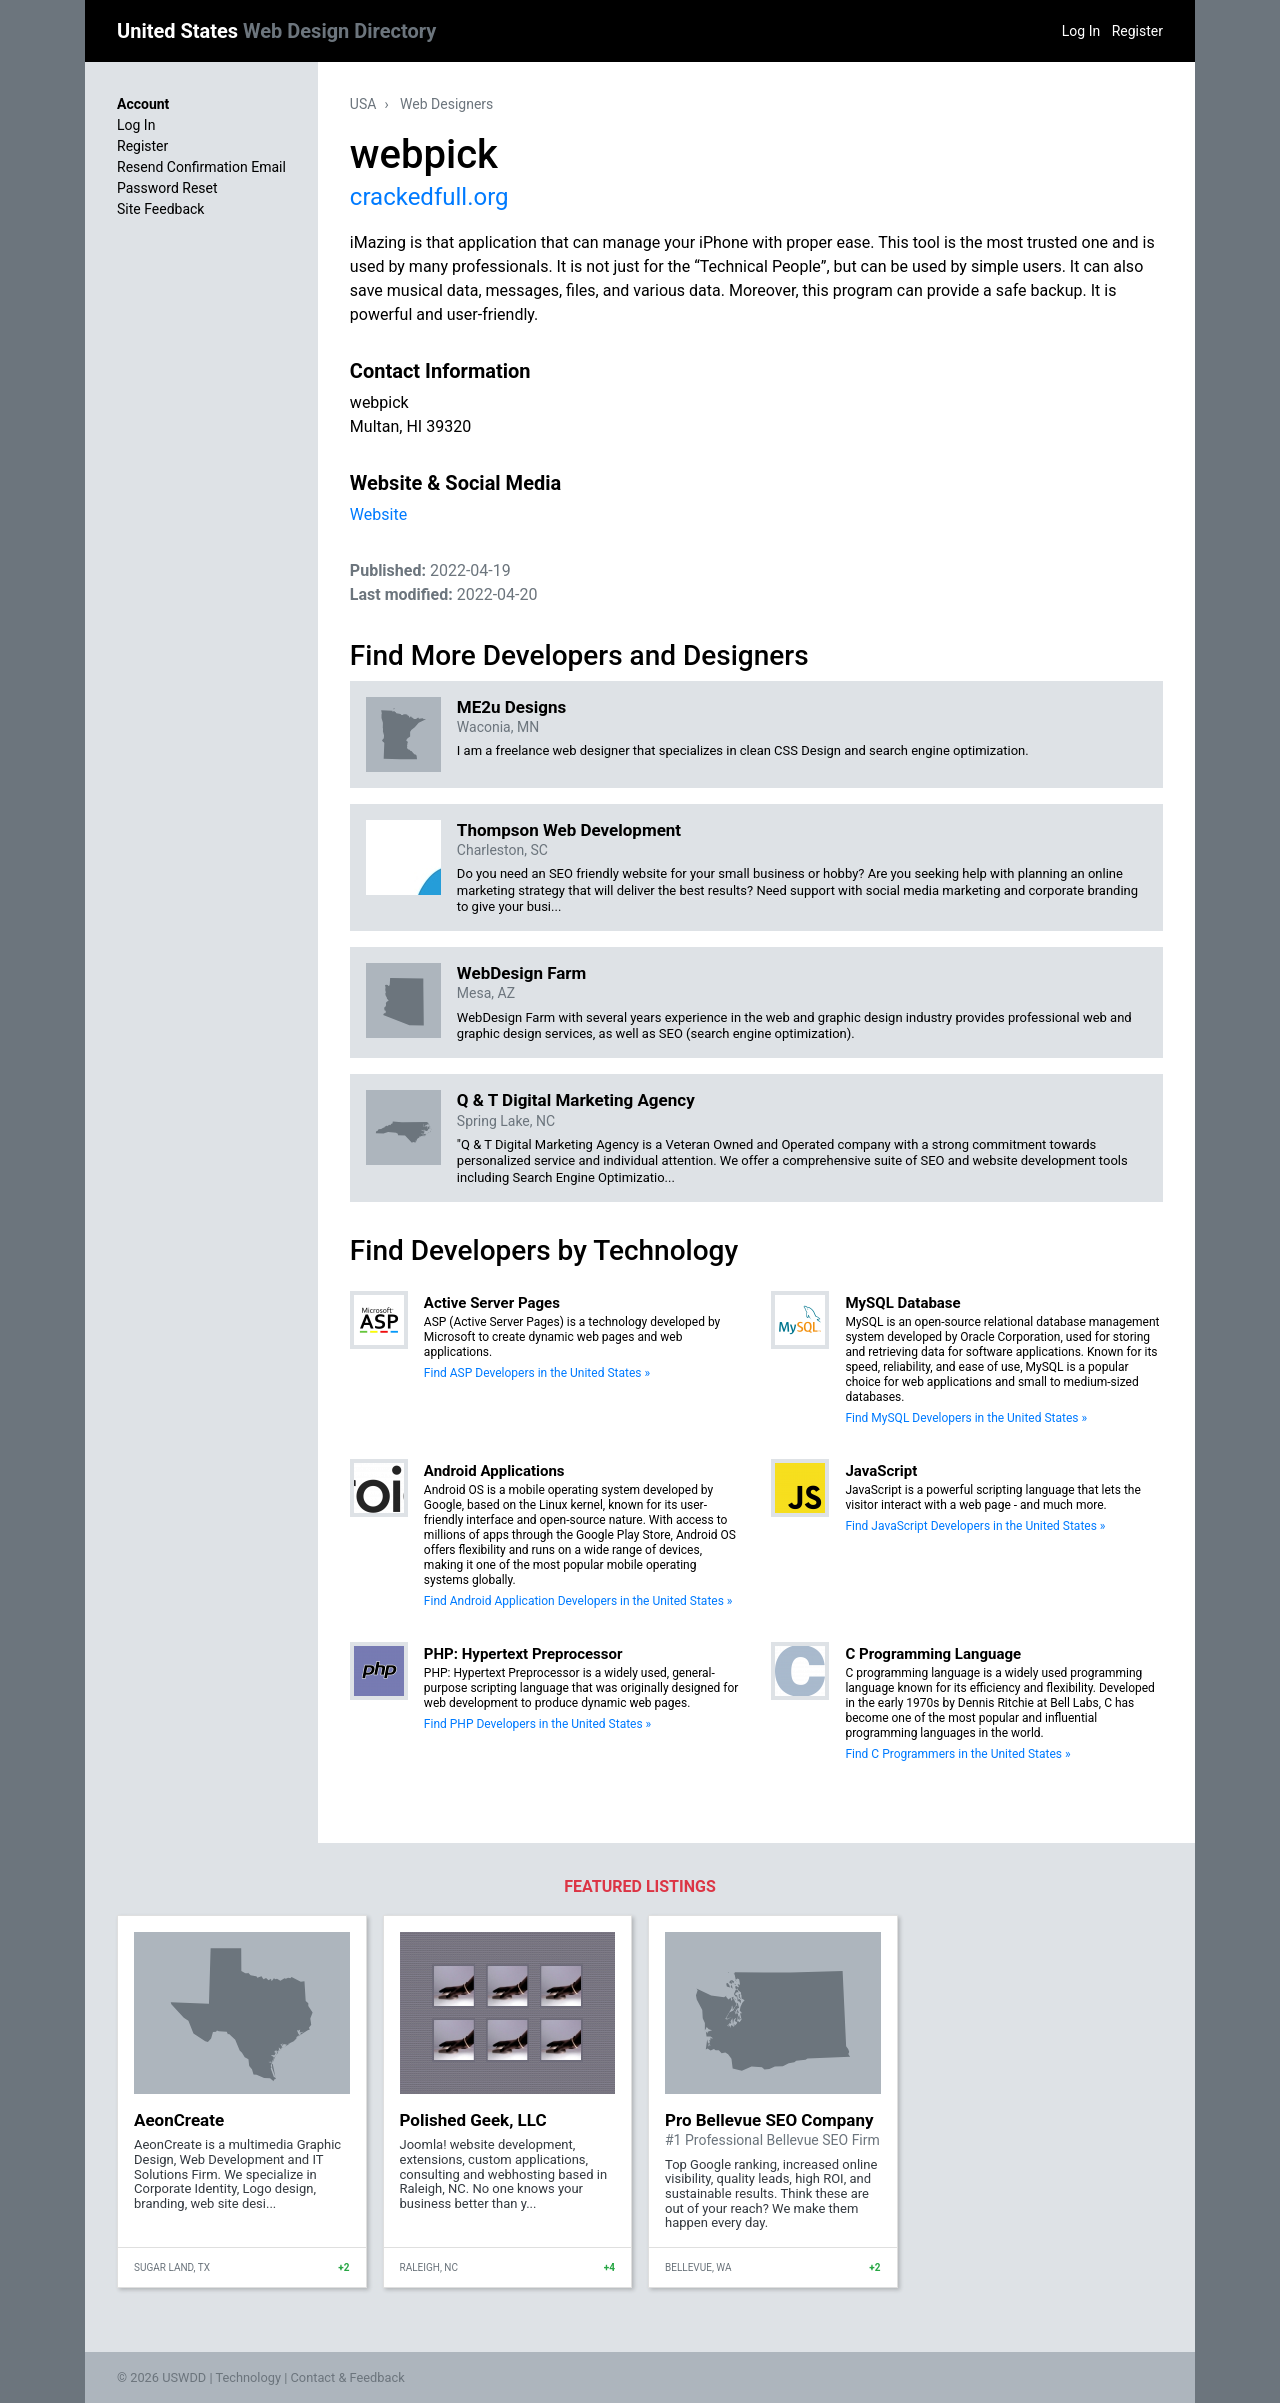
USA (363, 104)
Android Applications (494, 1471)
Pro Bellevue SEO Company (769, 2120)
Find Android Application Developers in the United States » (578, 1601)
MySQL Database (902, 1303)
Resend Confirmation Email (201, 167)
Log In (1081, 31)
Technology (248, 2377)
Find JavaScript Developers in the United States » (975, 1526)
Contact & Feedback (348, 2377)
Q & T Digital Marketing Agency (576, 1100)
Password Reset (167, 188)
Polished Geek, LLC (473, 2120)
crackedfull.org (429, 197)
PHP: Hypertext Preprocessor (523, 1654)
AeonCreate (179, 2120)
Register (1137, 31)
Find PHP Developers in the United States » (537, 1724)
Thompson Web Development (569, 830)
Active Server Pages (492, 1303)
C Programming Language (933, 1654)
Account (143, 104)
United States (276, 31)
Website (378, 514)
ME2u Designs (511, 707)
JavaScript (881, 1471)
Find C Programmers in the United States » (957, 1754)
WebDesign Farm (521, 973)
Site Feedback (160, 209)
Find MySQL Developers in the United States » (966, 1418)
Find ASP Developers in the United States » (537, 1373)
